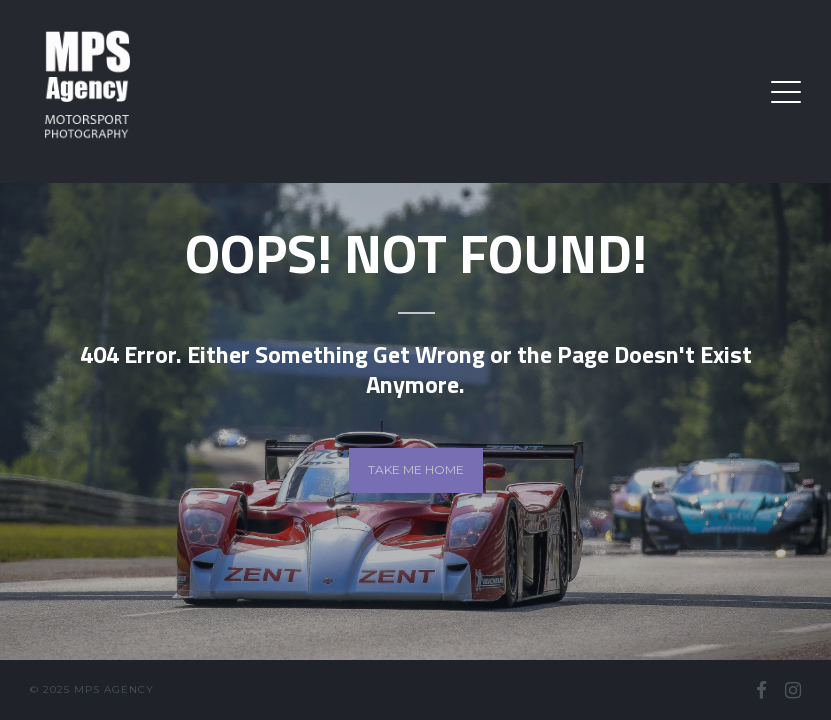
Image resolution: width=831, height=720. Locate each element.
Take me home (416, 469)
